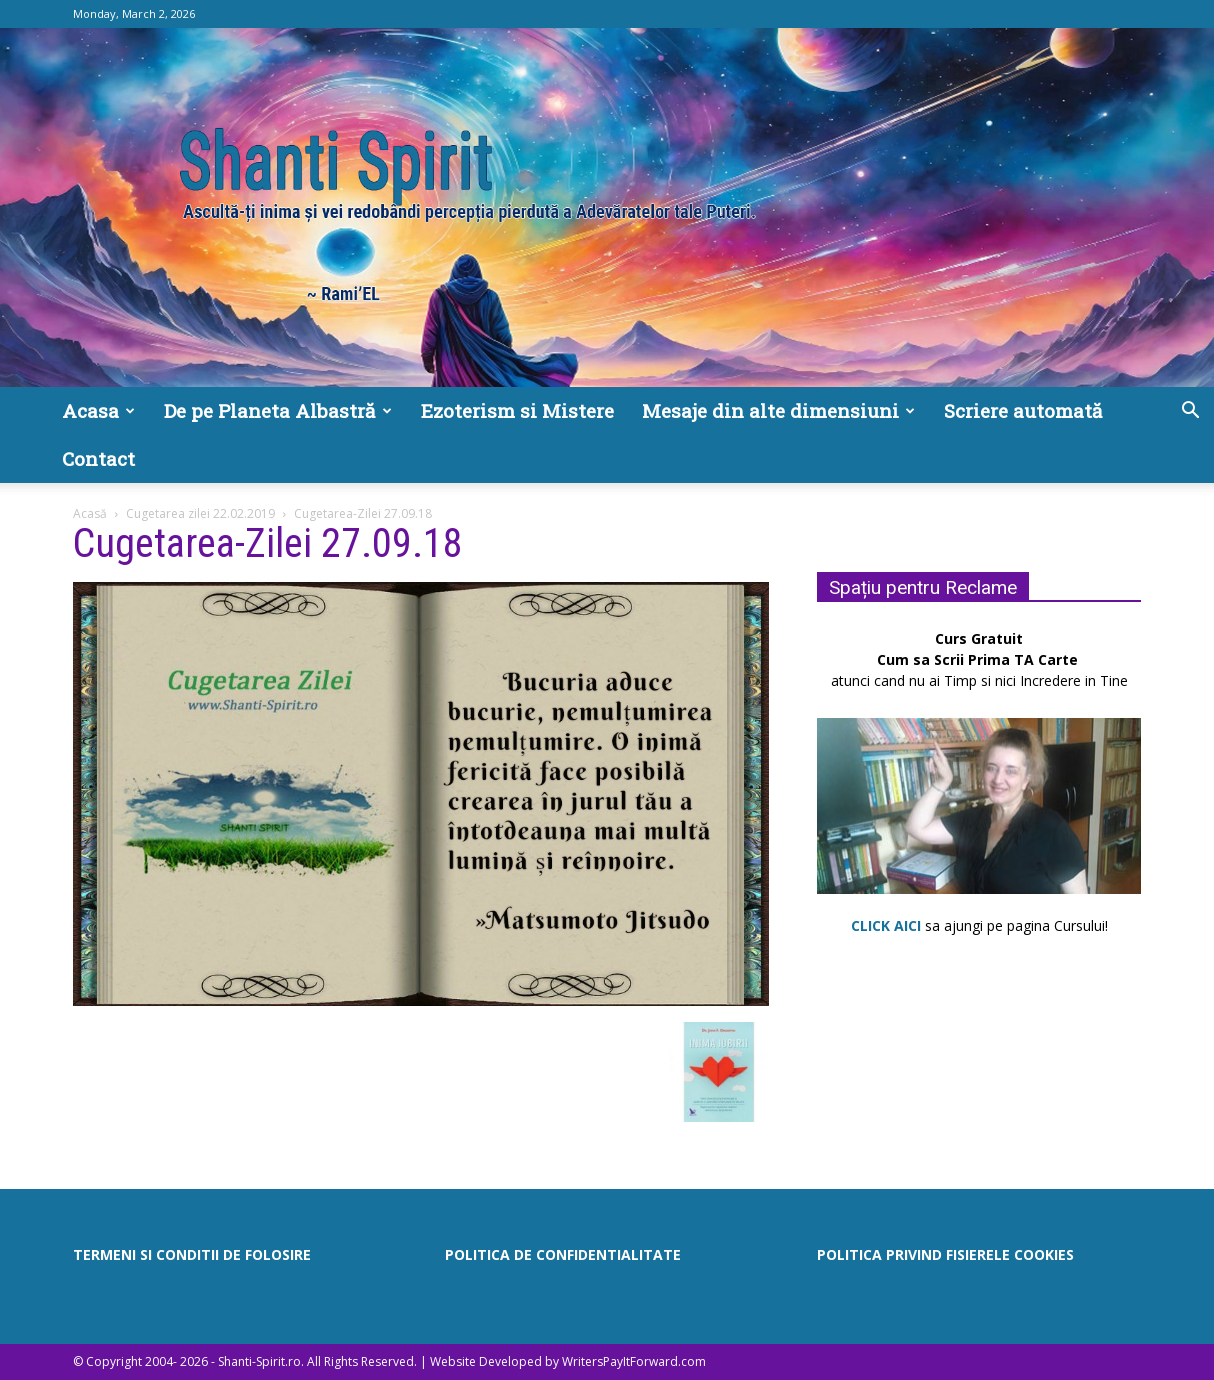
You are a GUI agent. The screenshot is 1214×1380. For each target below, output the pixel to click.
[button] (1190, 412)
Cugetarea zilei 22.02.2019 (200, 513)
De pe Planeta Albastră (278, 410)
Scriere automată (1023, 410)
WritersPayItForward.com (634, 1361)
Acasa (98, 410)
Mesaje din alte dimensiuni (778, 410)
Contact (98, 458)
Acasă (90, 513)
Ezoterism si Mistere (517, 410)
